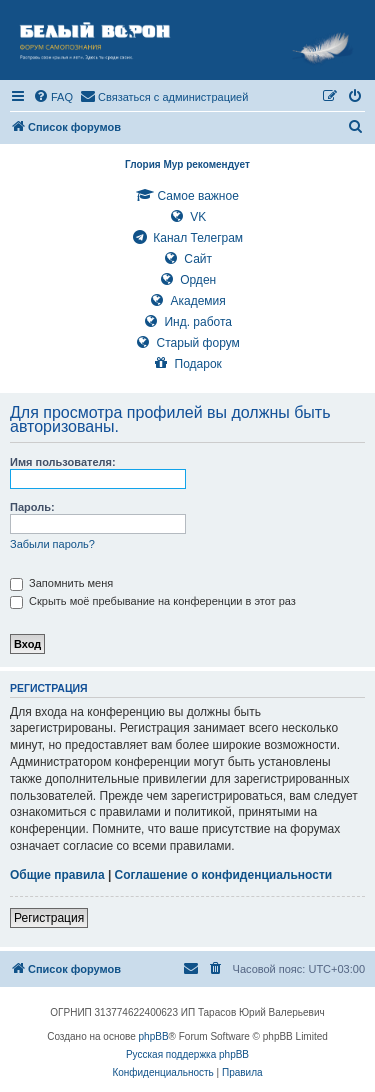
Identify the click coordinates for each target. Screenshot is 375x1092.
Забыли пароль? (52, 544)
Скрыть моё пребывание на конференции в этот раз (153, 601)
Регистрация (49, 918)
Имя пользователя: (63, 462)
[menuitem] (53, 97)
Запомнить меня (61, 583)
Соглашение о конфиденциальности (224, 875)
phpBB (154, 1036)
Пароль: (32, 507)
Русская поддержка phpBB (187, 1054)
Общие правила (57, 875)
